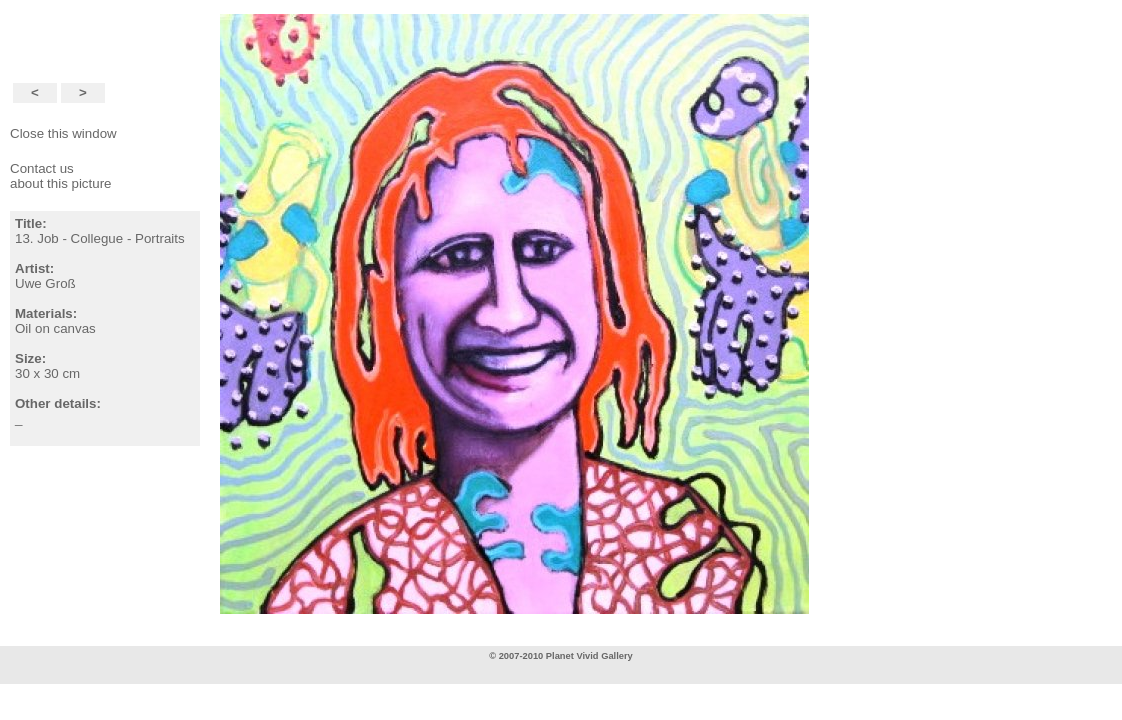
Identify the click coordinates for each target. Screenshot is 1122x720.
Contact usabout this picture (61, 176)
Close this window (63, 133)
